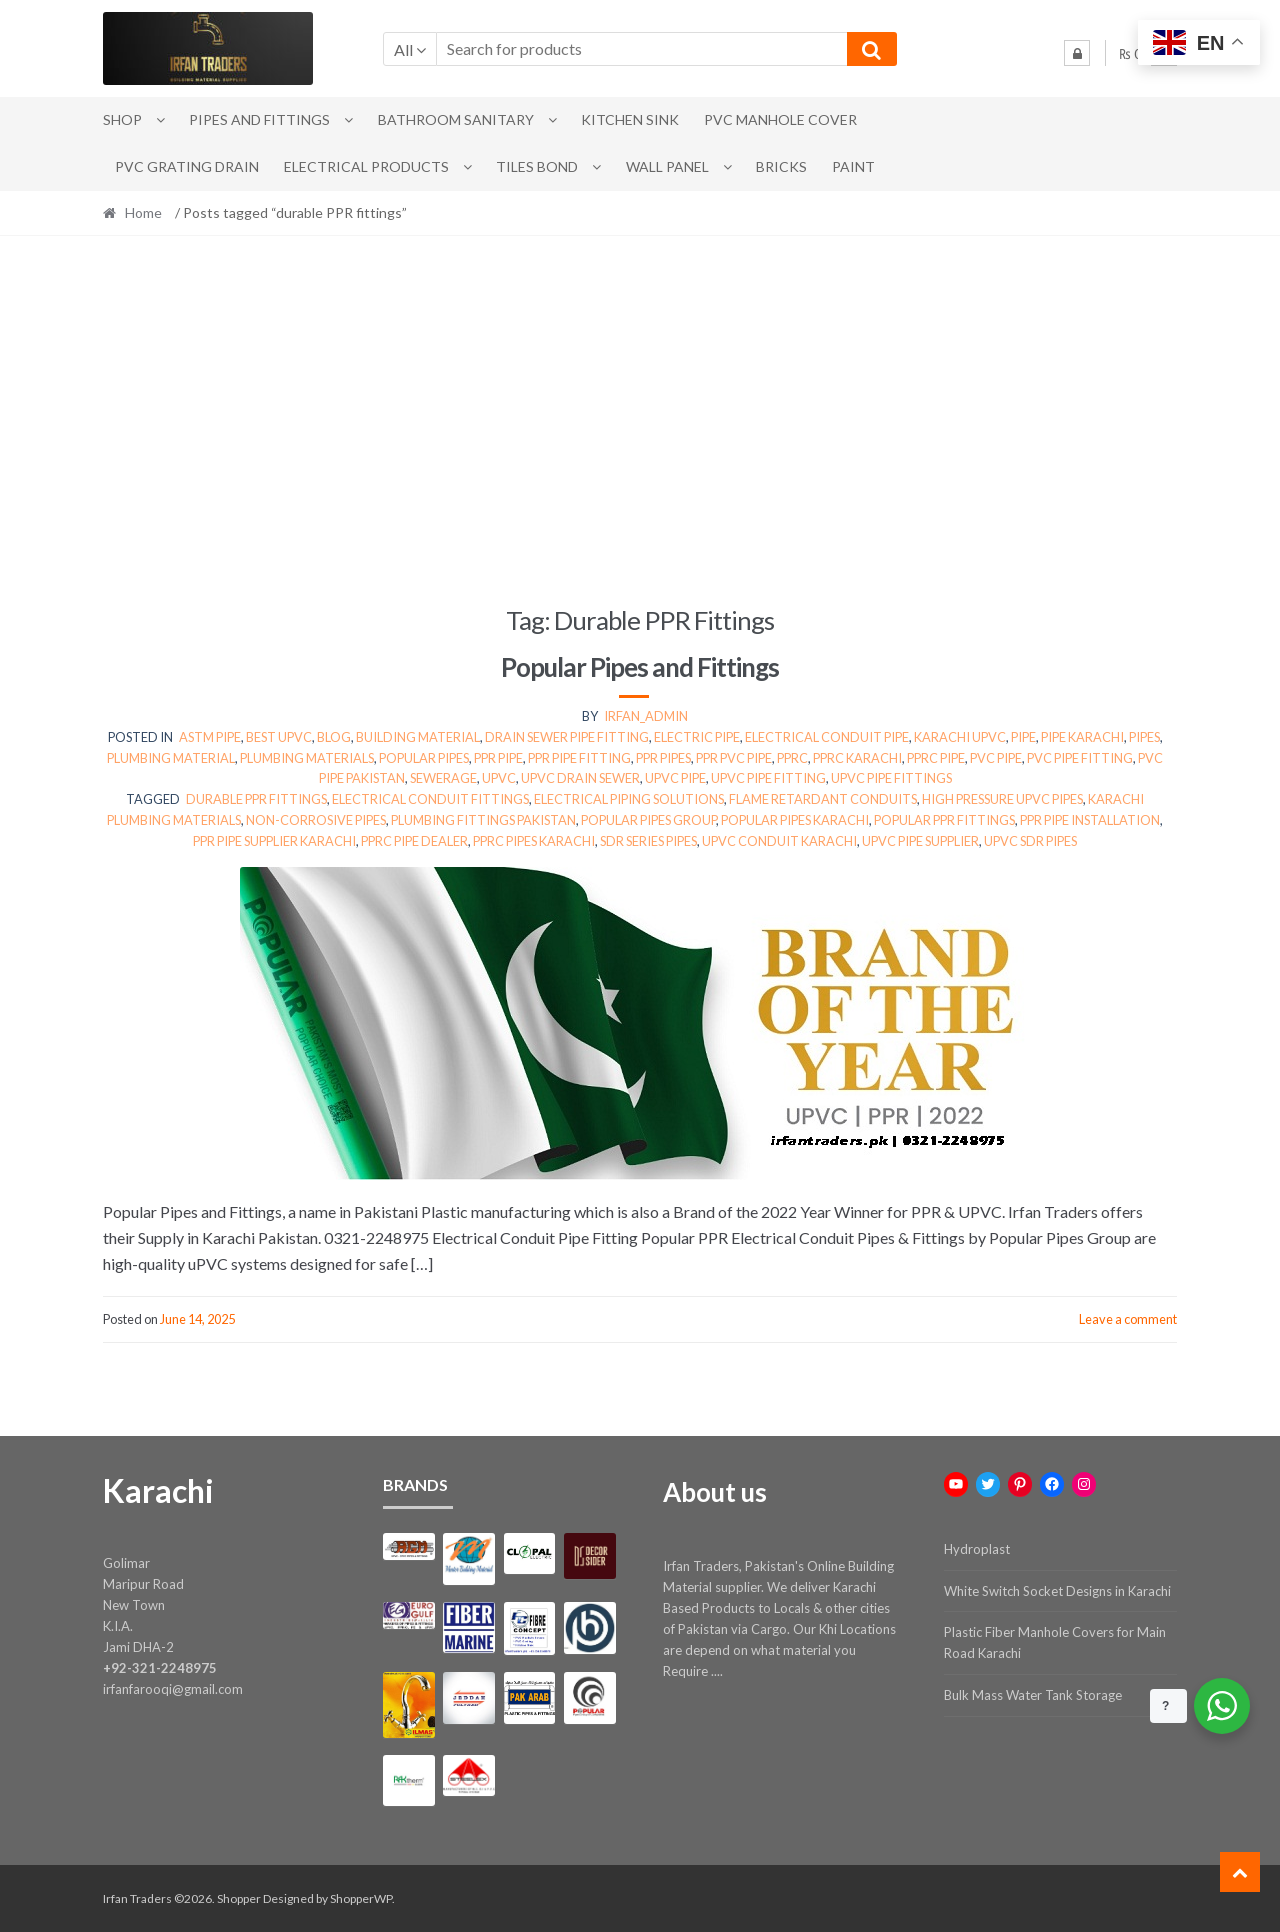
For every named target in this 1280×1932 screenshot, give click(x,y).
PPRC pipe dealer (414, 841)
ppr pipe (498, 758)
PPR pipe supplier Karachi (274, 841)
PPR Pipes (663, 758)
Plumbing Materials (307, 758)
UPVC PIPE (675, 778)
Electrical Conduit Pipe (827, 737)
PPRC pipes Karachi (534, 841)
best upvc (279, 737)
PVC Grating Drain (187, 166)
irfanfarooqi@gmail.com (173, 1689)
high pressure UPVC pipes (1002, 799)
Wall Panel (667, 166)
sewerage (443, 778)
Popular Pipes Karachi (795, 820)
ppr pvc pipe (734, 758)
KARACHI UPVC (960, 737)
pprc (792, 758)
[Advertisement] (640, 420)
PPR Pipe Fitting (579, 758)
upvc (499, 778)
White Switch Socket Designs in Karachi (1057, 1591)
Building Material (418, 737)
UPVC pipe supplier (920, 841)
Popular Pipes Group (648, 820)
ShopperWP (361, 1898)
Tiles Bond (537, 166)
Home (143, 212)
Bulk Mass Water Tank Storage (1033, 1695)
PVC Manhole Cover (780, 119)
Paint (853, 166)
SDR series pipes (648, 841)
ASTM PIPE (210, 737)
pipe (1023, 737)
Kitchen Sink (630, 119)
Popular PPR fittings (944, 820)
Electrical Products (366, 166)
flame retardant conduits (823, 799)
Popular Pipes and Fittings (640, 667)
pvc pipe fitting (1080, 758)
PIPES (1144, 737)
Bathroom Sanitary (456, 119)
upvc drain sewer (580, 778)
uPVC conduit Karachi (779, 841)
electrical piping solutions (629, 799)
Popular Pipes (424, 758)
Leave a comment (1128, 1319)
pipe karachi (1082, 737)
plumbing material (171, 758)
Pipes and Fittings (259, 119)
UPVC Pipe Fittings (891, 778)
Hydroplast (977, 1549)
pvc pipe (996, 758)
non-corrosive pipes (316, 820)
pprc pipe (936, 758)
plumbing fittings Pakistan (483, 820)
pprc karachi (857, 758)
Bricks (781, 166)
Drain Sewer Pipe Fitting (567, 737)
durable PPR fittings (256, 799)
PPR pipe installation (1090, 820)
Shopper (239, 1898)
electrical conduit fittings (430, 799)
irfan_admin (646, 716)
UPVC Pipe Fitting (768, 778)
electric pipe (697, 737)
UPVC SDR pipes (1030, 841)
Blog (334, 737)
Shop (122, 119)
